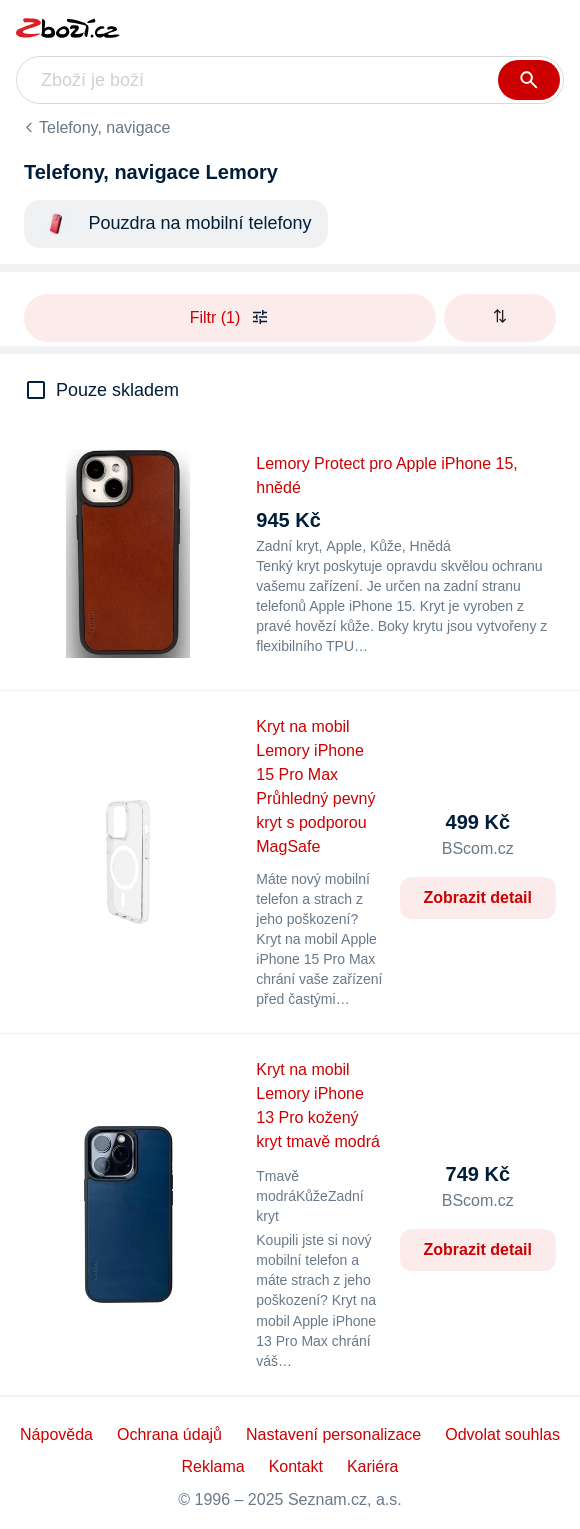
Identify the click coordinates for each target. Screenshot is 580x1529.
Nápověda (56, 1434)
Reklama (213, 1466)
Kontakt (296, 1466)
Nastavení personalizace (333, 1434)
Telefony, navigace (104, 127)
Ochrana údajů (169, 1434)
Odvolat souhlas (502, 1434)
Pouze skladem (117, 390)
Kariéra (373, 1466)
